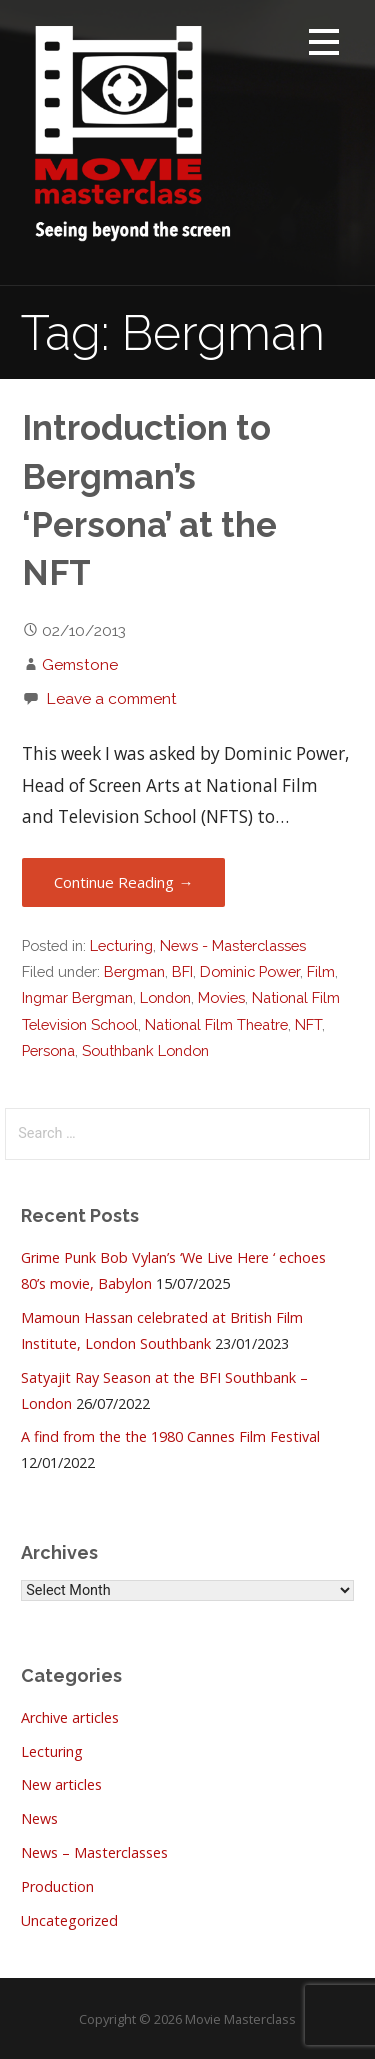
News (39, 1818)
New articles (61, 1784)
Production (57, 1886)
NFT (308, 1024)
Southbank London (145, 1050)
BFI (182, 971)
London (165, 997)
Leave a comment (111, 698)
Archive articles (70, 1717)
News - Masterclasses (233, 945)
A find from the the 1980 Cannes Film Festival (170, 1436)
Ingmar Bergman (77, 997)
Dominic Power (250, 971)
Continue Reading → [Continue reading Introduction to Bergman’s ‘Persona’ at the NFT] (123, 882)
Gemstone (80, 664)
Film (321, 971)
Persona (48, 1050)
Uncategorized (69, 1920)
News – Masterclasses (94, 1852)
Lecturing (121, 945)
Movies (221, 997)
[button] (324, 45)
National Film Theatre (216, 1024)
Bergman (134, 971)
